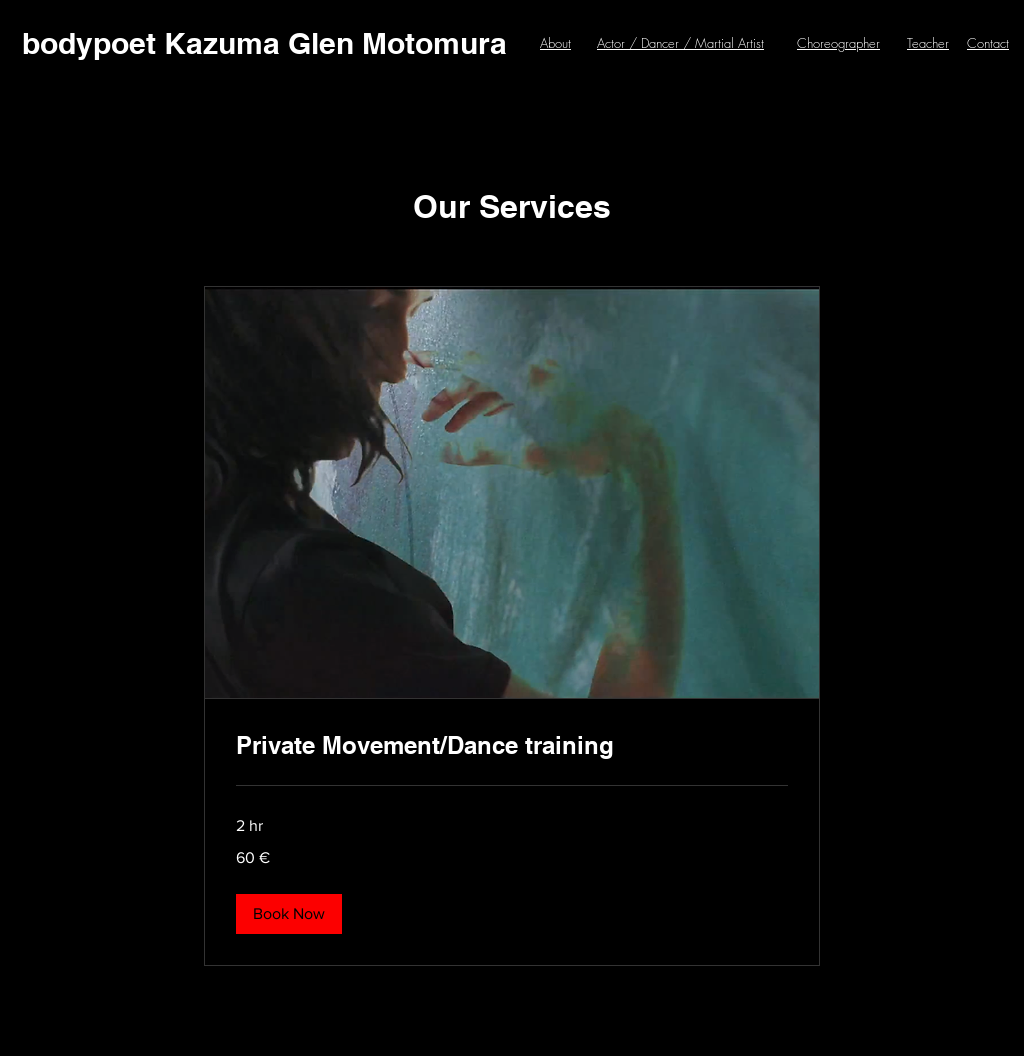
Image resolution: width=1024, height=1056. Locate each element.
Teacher (928, 43)
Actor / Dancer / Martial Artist (680, 43)
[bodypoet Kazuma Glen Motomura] (264, 43)
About (555, 43)
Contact (988, 43)
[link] (512, 746)
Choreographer (838, 43)
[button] (289, 914)
